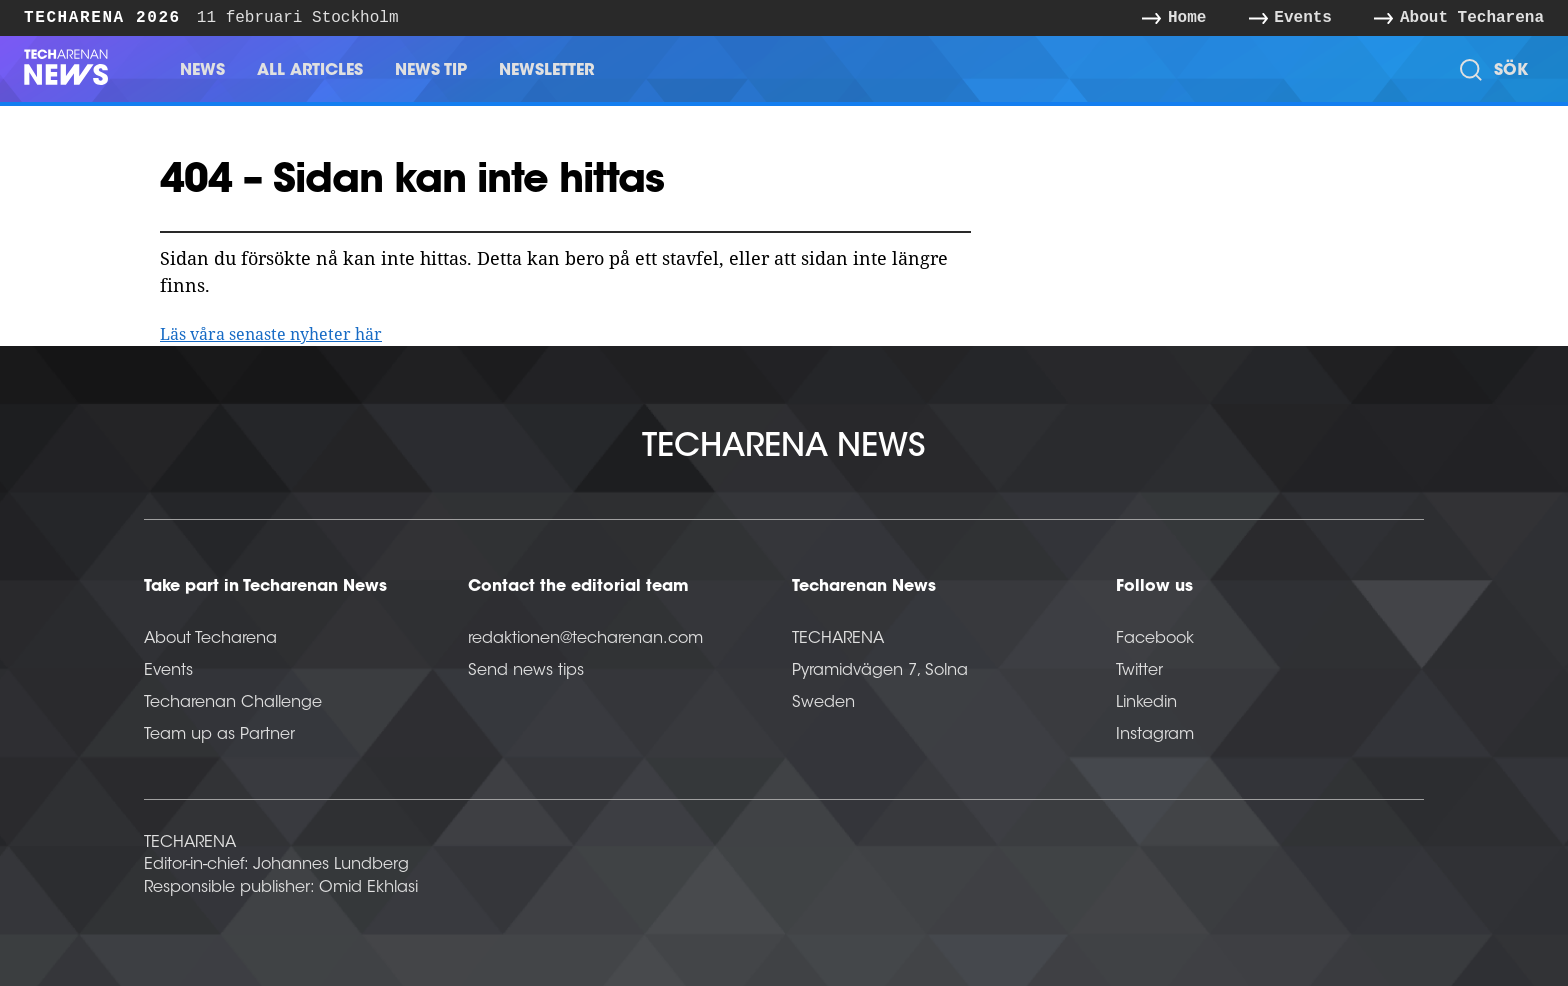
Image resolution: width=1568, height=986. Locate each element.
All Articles (310, 71)
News (202, 71)
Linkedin (1146, 703)
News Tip (431, 71)
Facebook (1155, 639)
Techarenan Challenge (233, 703)
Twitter (1139, 671)
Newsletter (546, 71)
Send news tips (526, 671)
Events (168, 671)
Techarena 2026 (102, 17)
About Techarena (210, 639)
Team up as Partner (219, 735)
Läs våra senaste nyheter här (271, 334)
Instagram (1155, 735)
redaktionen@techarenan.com (585, 639)
